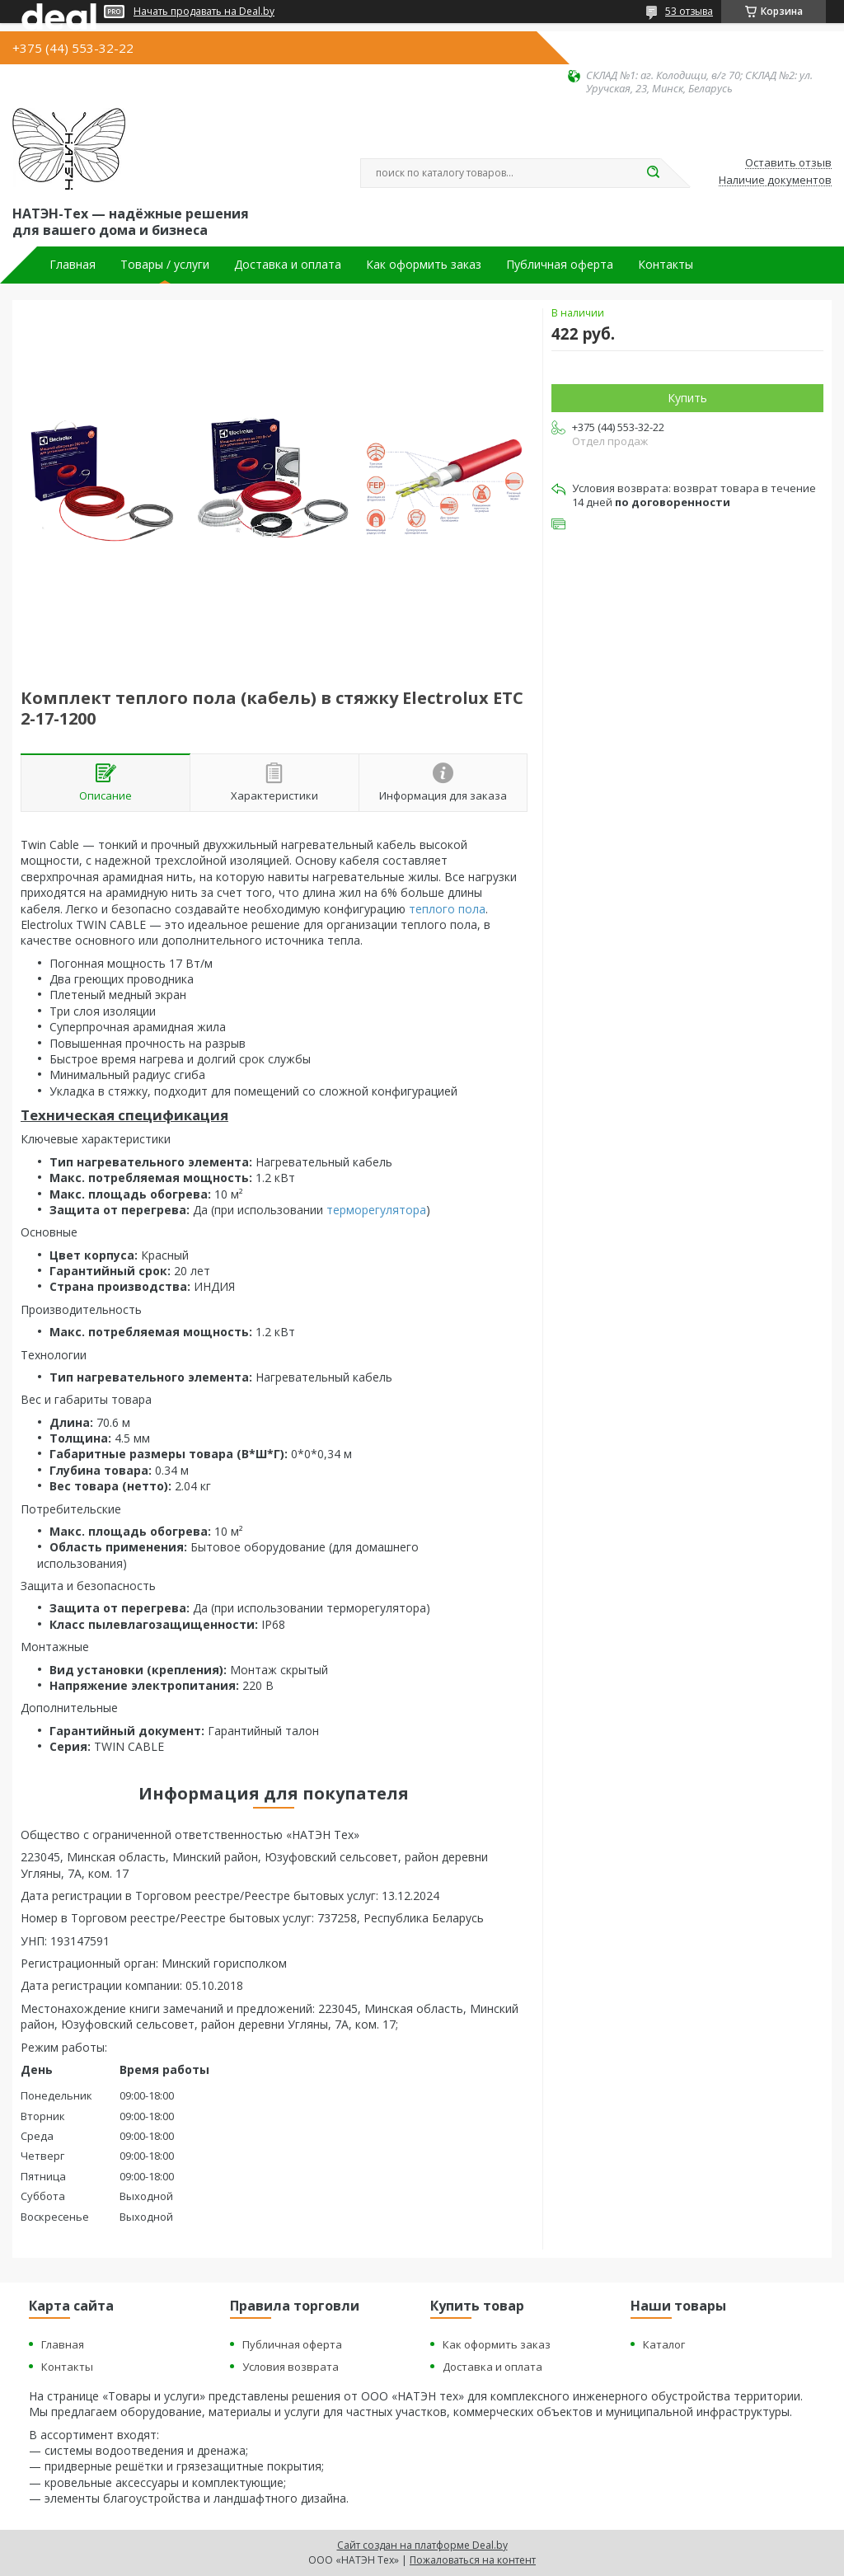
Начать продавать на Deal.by (204, 11)
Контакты (665, 264)
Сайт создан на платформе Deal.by (422, 2545)
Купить (687, 398)
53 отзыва (689, 11)
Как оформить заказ (423, 264)
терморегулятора (376, 1210)
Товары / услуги (164, 264)
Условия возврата (290, 2366)
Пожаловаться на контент (473, 2560)
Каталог (664, 2344)
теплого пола (447, 909)
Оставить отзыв (788, 163)
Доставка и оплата (287, 264)
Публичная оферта (559, 264)
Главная (72, 264)
